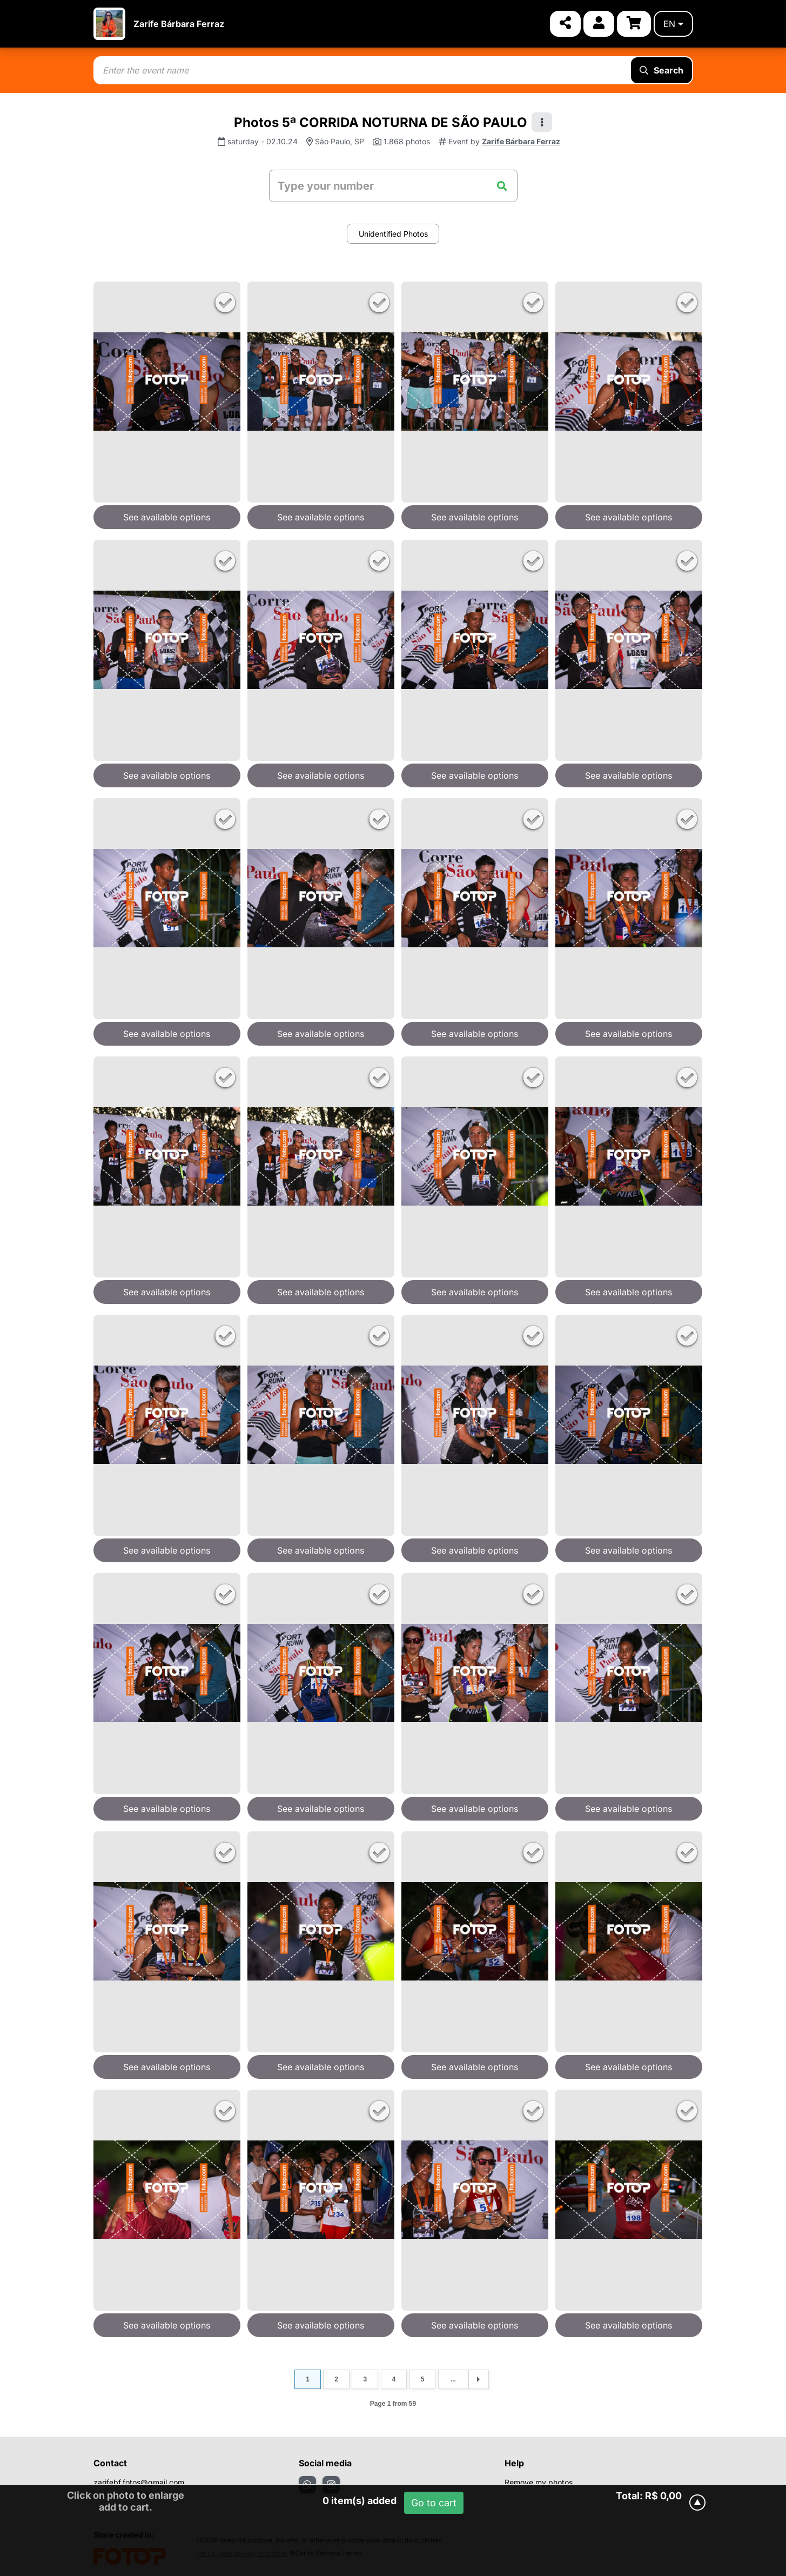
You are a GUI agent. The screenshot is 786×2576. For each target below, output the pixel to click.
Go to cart (433, 2502)
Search (661, 70)
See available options (166, 517)
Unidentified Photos (393, 233)
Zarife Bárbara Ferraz (178, 23)
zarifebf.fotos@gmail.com (138, 2482)
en (673, 23)
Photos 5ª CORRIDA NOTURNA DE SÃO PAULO (380, 122)
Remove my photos (539, 2482)
